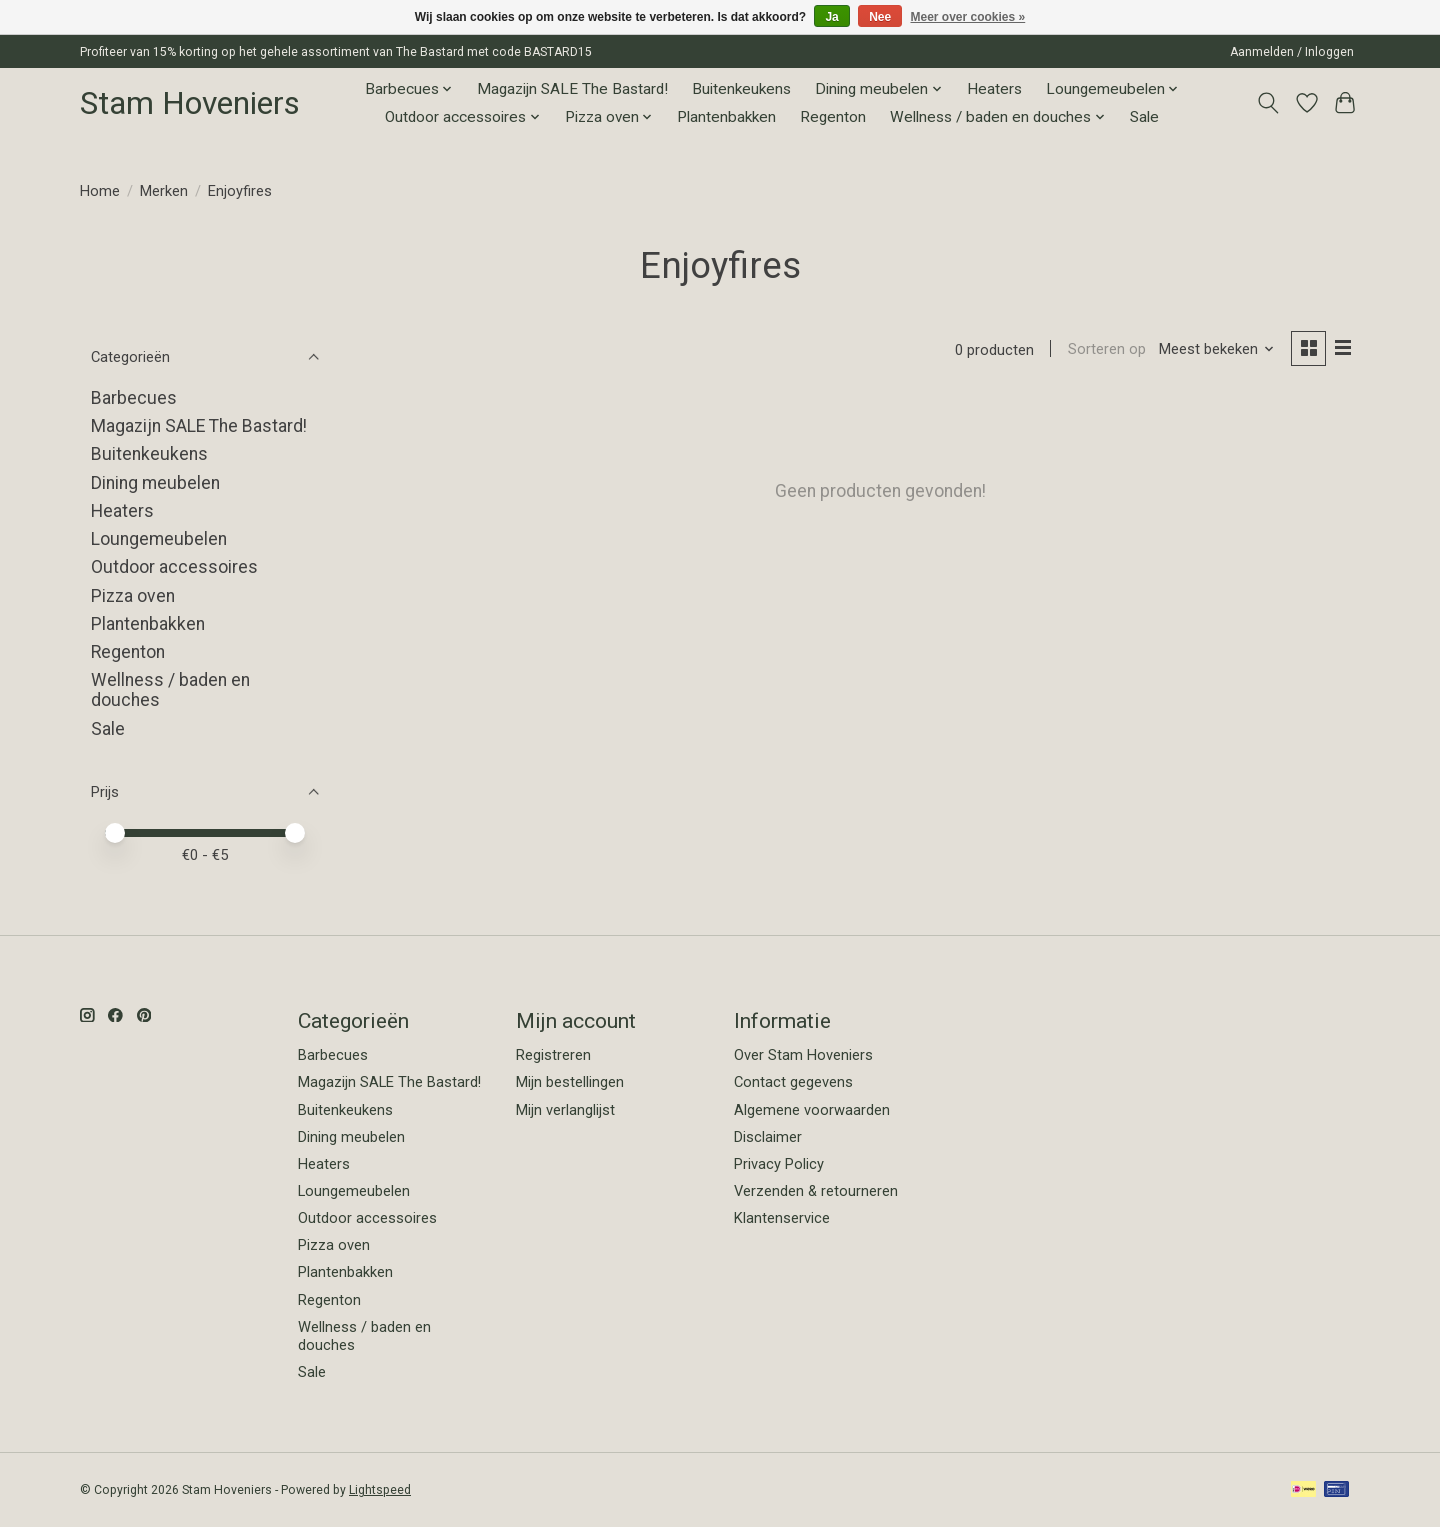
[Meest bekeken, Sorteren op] (1217, 350)
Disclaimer (768, 1137)
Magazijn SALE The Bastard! (572, 89)
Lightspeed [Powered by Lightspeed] (380, 1490)
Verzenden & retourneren (816, 1191)
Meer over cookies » (968, 17)
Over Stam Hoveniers (803, 1055)
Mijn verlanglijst (565, 1110)
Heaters (994, 89)
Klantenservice (782, 1218)
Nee (880, 17)
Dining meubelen (155, 483)
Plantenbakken (726, 117)
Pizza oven (133, 596)
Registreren (553, 1055)
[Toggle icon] (1268, 103)
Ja (831, 17)
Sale (1144, 117)
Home (100, 191)
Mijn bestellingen (570, 1082)
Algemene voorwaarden (812, 1110)
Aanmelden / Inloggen (1292, 52)
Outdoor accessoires (174, 567)
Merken (164, 191)
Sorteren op (1106, 350)
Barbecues (134, 398)
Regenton (833, 117)
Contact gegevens (793, 1082)
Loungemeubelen (159, 539)
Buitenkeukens (741, 89)
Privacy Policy (779, 1164)
